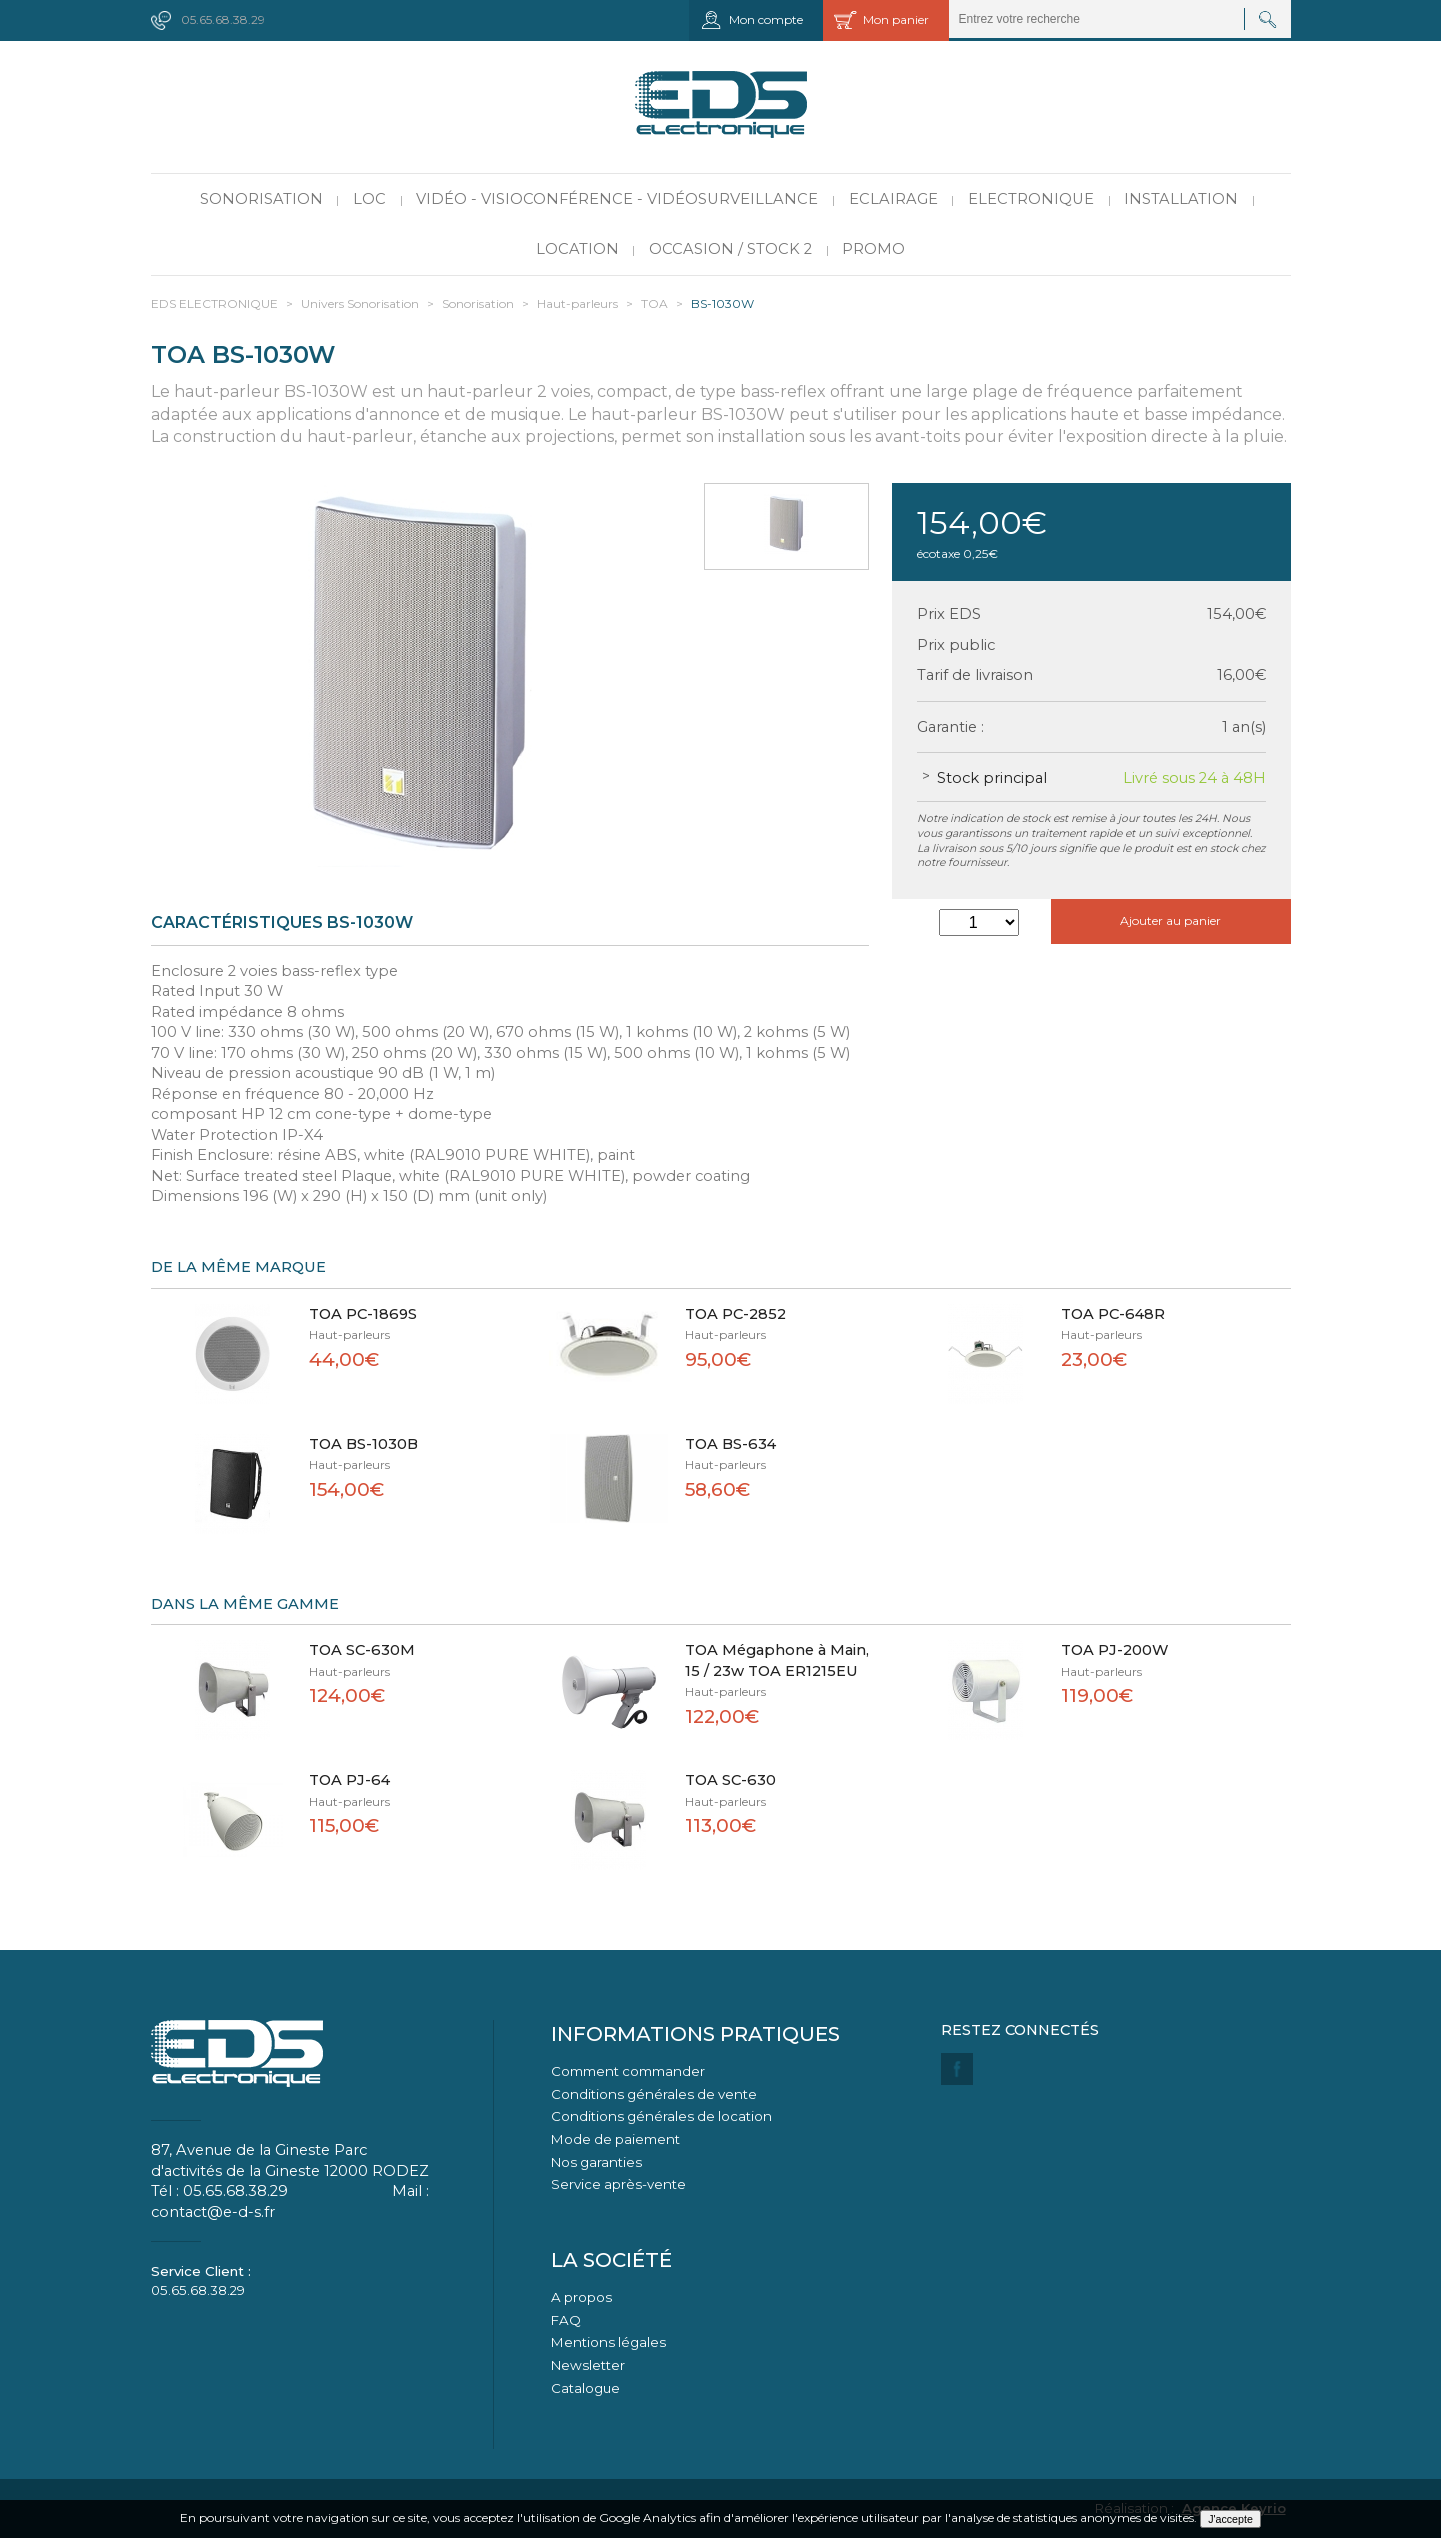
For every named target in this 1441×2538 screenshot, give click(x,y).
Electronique (1031, 199)
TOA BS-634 (730, 1444)
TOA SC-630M (362, 1650)
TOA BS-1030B (363, 1444)
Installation (1181, 199)
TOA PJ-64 (349, 1780)
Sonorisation (261, 199)
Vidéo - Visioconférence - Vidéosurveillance (617, 199)
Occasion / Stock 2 (730, 249)
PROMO (873, 249)
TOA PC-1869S (363, 1314)
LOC (369, 199)
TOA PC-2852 (735, 1314)
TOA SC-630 (730, 1780)
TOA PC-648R (1113, 1314)
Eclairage (893, 199)
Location (577, 249)
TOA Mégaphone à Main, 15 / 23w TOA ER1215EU (777, 1660)
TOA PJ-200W (1115, 1650)
